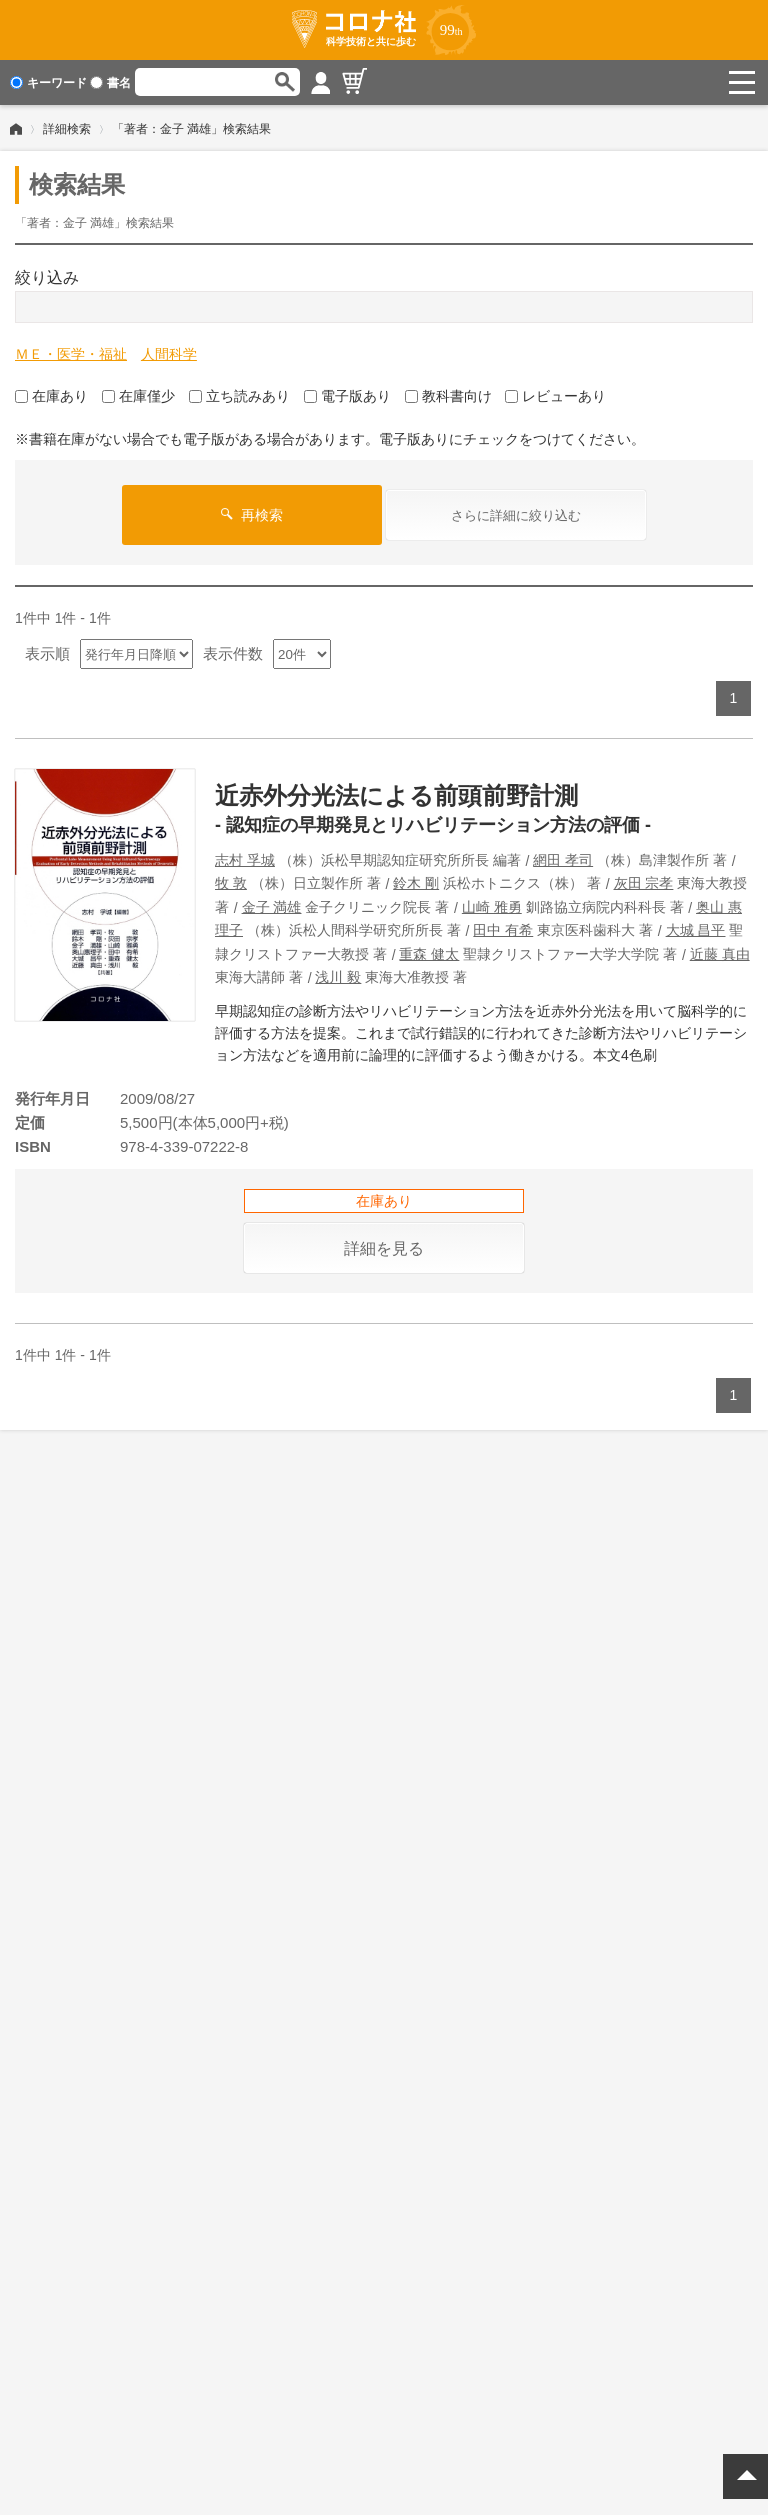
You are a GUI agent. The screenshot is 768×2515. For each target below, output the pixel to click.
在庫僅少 (138, 396)
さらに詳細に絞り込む (516, 515)
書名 (110, 83)
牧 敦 (231, 883)
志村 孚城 (245, 860)
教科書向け (448, 396)
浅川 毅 (338, 977)
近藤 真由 (720, 953)
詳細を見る (384, 1248)
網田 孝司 (563, 860)
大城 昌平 (696, 930)
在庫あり (51, 396)
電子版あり (347, 396)
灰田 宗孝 (644, 883)
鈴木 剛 (416, 883)
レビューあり (555, 396)
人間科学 (169, 354)
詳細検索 (67, 129)
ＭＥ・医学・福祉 (71, 354)
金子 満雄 (272, 906)
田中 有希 (503, 930)
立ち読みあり (239, 396)
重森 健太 (429, 953)
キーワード (48, 83)
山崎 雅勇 (492, 906)
